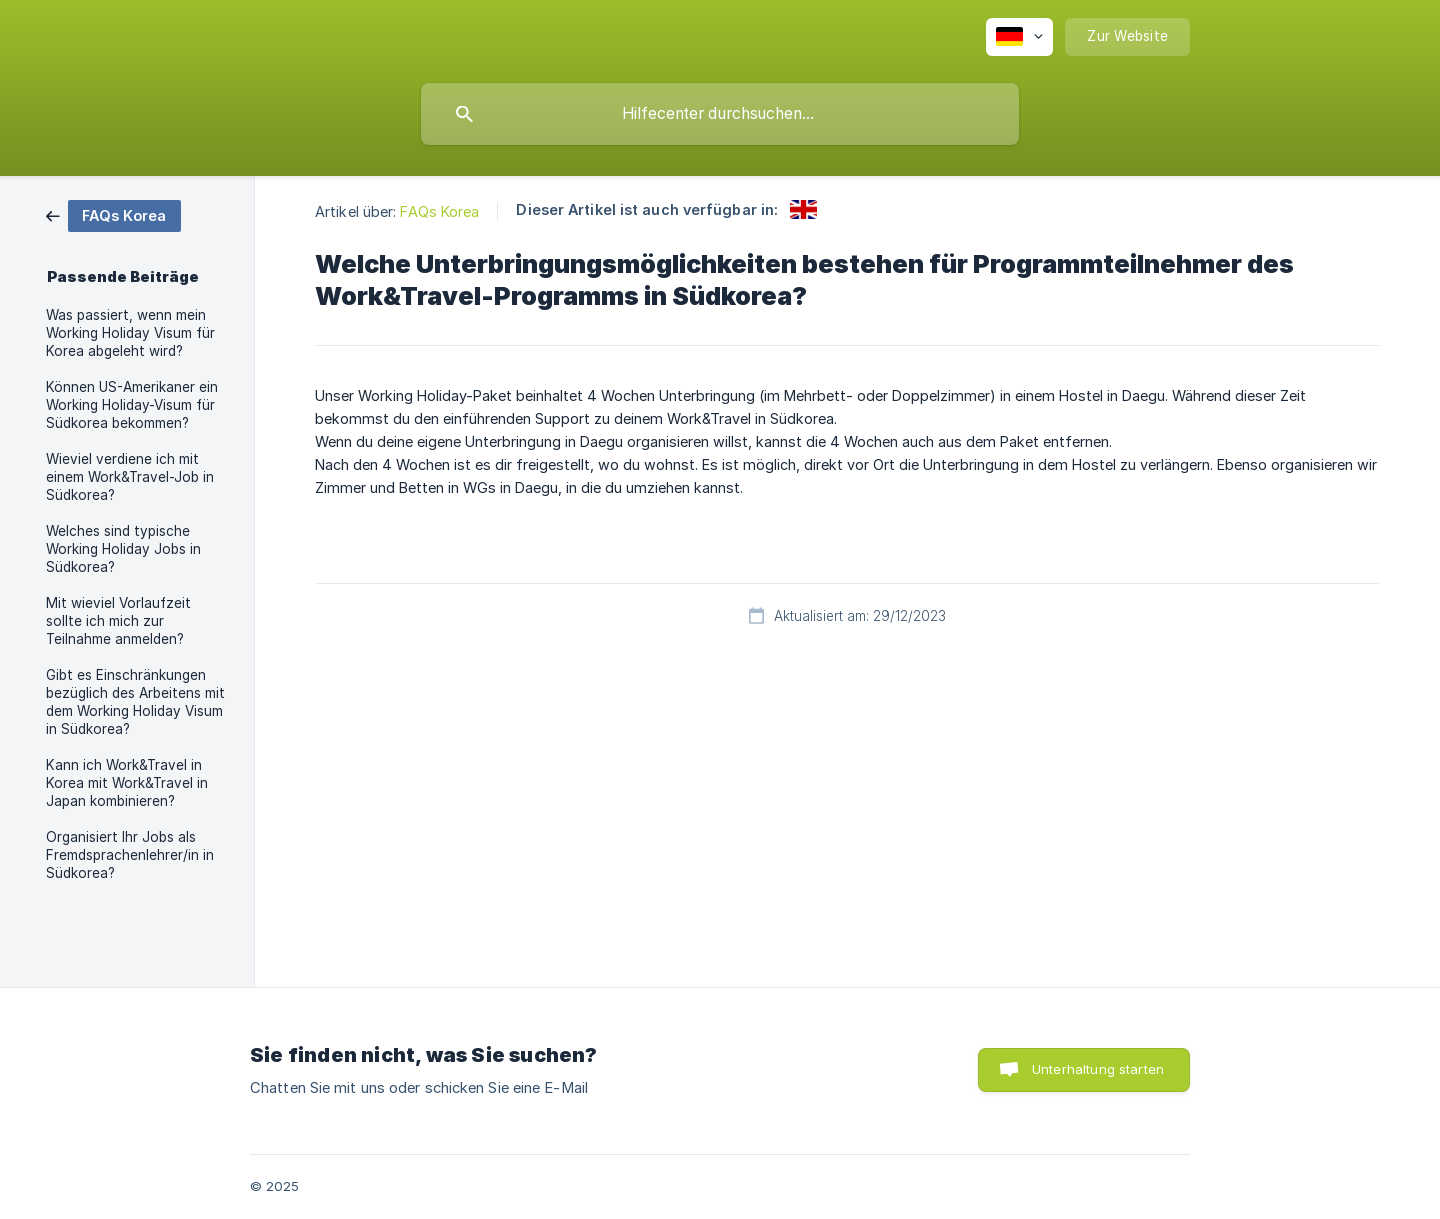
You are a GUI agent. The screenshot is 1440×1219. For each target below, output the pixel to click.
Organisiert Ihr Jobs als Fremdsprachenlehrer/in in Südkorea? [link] (130, 855)
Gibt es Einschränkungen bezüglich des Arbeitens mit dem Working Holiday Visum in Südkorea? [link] (135, 702)
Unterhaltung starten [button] (1098, 1069)
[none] (1019, 37)
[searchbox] (720, 114)
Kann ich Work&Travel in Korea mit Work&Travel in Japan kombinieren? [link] (127, 783)
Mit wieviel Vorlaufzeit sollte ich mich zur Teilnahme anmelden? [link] (118, 621)
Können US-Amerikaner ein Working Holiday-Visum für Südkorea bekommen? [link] (132, 405)
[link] (113, 214)
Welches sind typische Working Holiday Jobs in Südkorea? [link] (123, 549)
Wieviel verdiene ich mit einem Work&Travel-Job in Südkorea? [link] (130, 477)
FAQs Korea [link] (439, 211)
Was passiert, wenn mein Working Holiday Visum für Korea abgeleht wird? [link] (130, 333)
